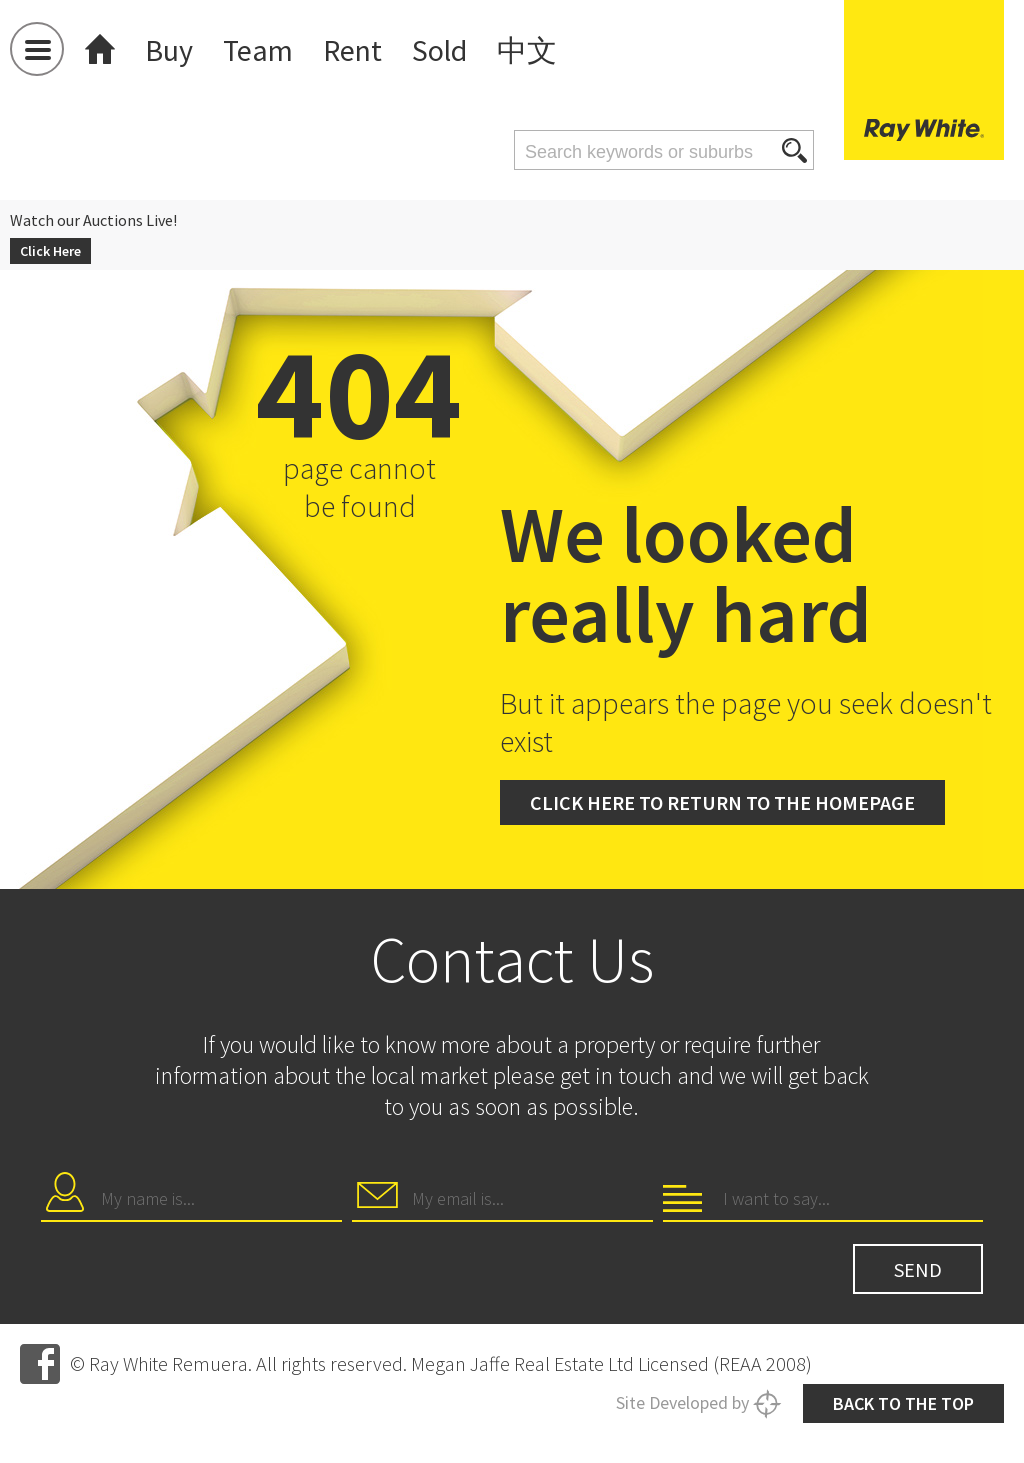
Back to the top (892, 1387)
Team (263, 49)
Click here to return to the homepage (751, 793)
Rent (361, 49)
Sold (453, 49)
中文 (543, 49)
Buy (171, 49)
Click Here (54, 247)
